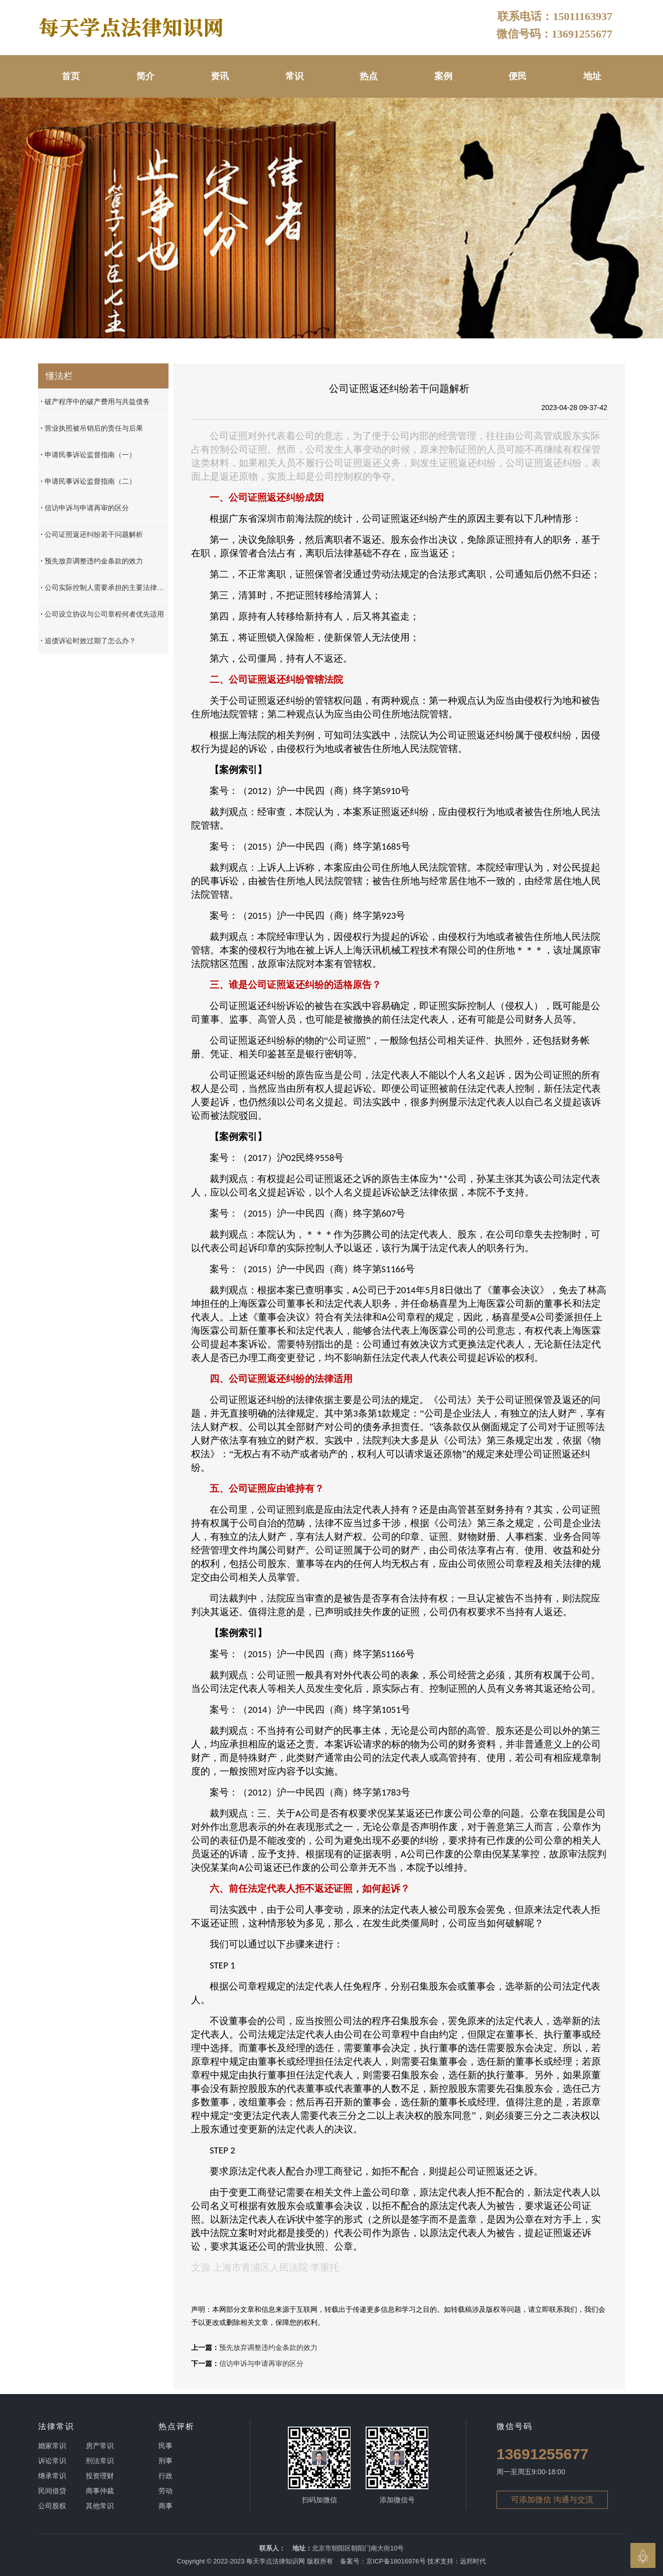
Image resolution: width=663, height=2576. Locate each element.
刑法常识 (100, 2461)
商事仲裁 (100, 2491)
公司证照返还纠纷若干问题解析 (92, 534)
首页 (71, 76)
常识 (294, 76)
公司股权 (52, 2506)
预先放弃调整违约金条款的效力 (268, 2347)
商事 (165, 2506)
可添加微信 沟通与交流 (552, 2499)
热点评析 (176, 2426)
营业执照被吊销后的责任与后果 (92, 428)
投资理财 (100, 2476)
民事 (165, 2446)
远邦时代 (473, 2561)
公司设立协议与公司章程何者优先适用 (102, 614)
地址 (592, 76)
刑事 (165, 2461)
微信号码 (514, 2426)
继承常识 (52, 2476)
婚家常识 (52, 2446)
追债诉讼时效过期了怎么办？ (88, 641)
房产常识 (100, 2446)
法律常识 (56, 2426)
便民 (518, 76)
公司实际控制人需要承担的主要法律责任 (105, 587)
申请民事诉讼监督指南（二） (88, 481)
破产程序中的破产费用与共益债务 (95, 402)
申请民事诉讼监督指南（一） (88, 455)
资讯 (220, 76)
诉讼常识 (52, 2461)
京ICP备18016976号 (396, 2561)
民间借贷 (52, 2491)
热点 (369, 76)
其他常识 (100, 2506)
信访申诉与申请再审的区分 (261, 2363)
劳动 (165, 2491)
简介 (145, 76)
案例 (443, 76)
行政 (165, 2476)
